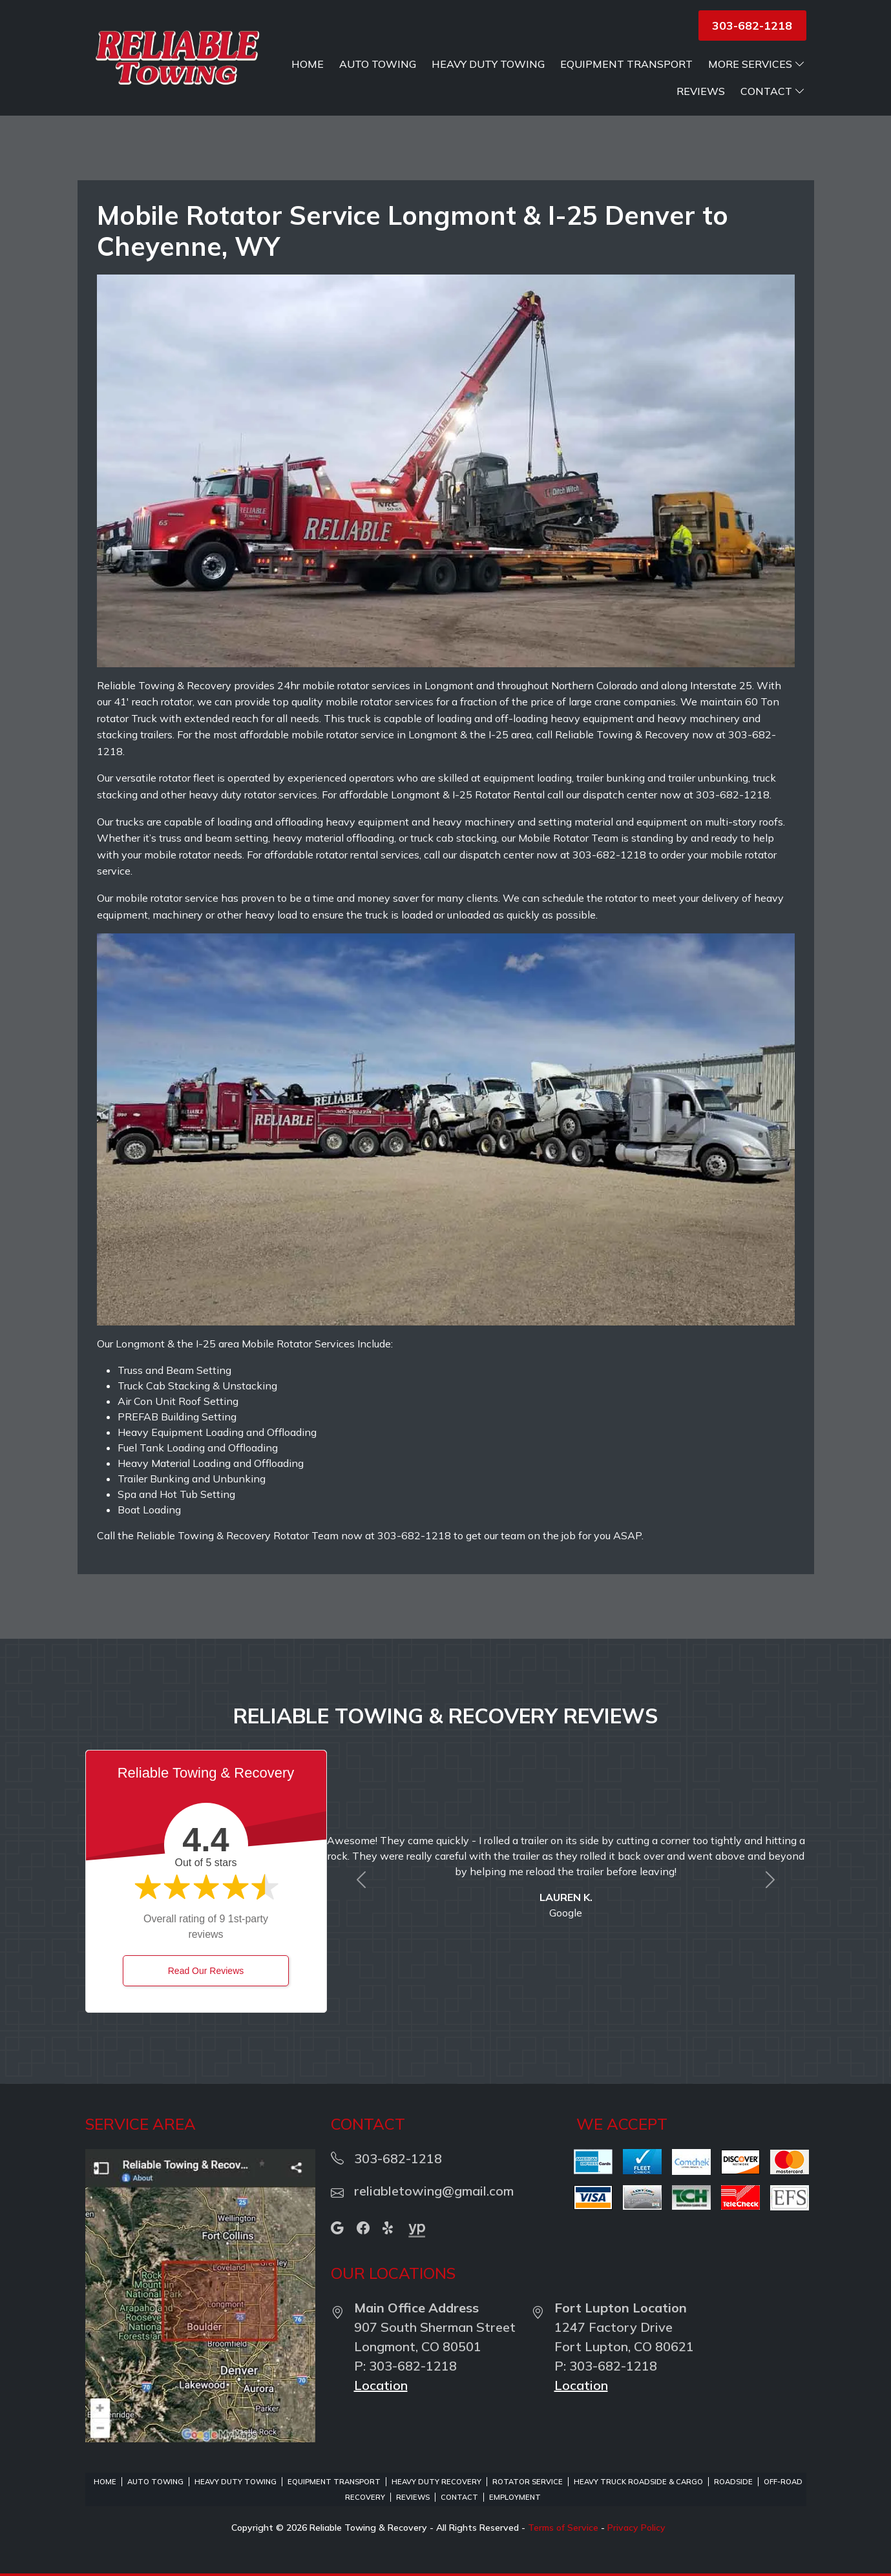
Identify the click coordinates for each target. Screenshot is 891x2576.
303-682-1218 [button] (752, 25)
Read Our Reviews (206, 1971)
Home (307, 63)
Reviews (700, 91)
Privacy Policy (636, 2527)
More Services (756, 63)
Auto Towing (377, 63)
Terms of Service (563, 2527)
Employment (515, 2497)
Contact (772, 91)
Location (381, 2385)
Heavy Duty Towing (488, 63)
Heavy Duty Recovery (436, 2481)
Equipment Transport (626, 63)
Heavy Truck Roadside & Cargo (638, 2481)
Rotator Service (527, 2481)
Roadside (733, 2481)
